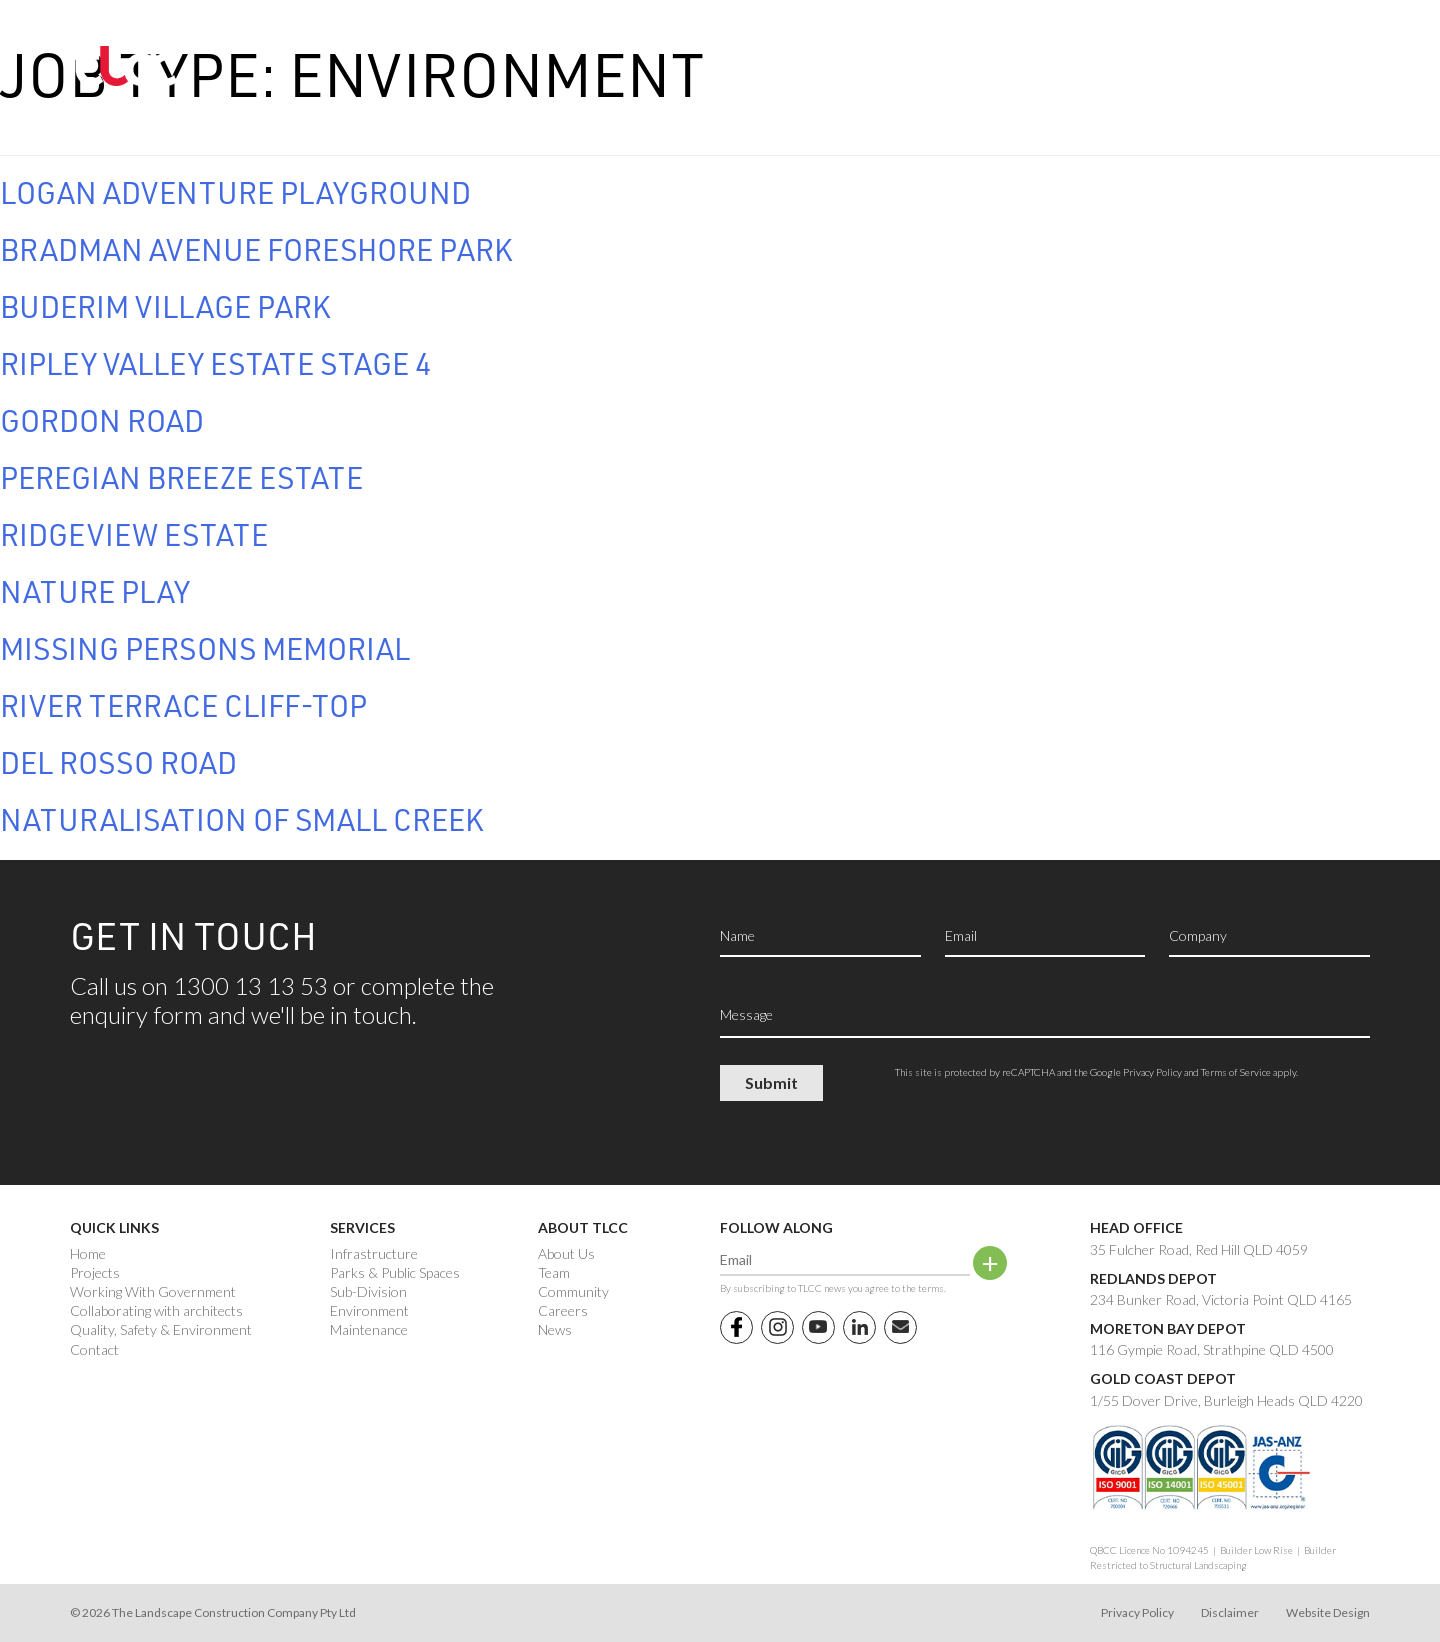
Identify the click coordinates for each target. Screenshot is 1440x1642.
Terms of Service (1236, 1072)
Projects (95, 1273)
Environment (369, 1311)
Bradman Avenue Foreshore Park (256, 249)
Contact (94, 1350)
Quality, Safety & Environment (161, 1330)
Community (573, 1292)
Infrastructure (374, 1254)
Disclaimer (1230, 1612)
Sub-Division (368, 1292)
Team (554, 1273)
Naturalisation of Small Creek (242, 819)
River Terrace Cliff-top (183, 705)
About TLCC (583, 1227)
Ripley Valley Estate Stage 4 (215, 363)
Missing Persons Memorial (205, 648)
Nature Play (95, 591)
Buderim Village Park (165, 306)
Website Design (1328, 1612)
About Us (566, 1254)
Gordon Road (102, 420)
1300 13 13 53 (1228, 62)
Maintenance (369, 1330)
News (555, 1330)
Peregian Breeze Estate (181, 477)
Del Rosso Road (118, 762)
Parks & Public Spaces (395, 1273)
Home (88, 1254)
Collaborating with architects (156, 1311)
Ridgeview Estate (134, 534)
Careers (563, 1311)
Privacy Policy (1152, 1072)
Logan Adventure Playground (235, 192)
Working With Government (153, 1292)
